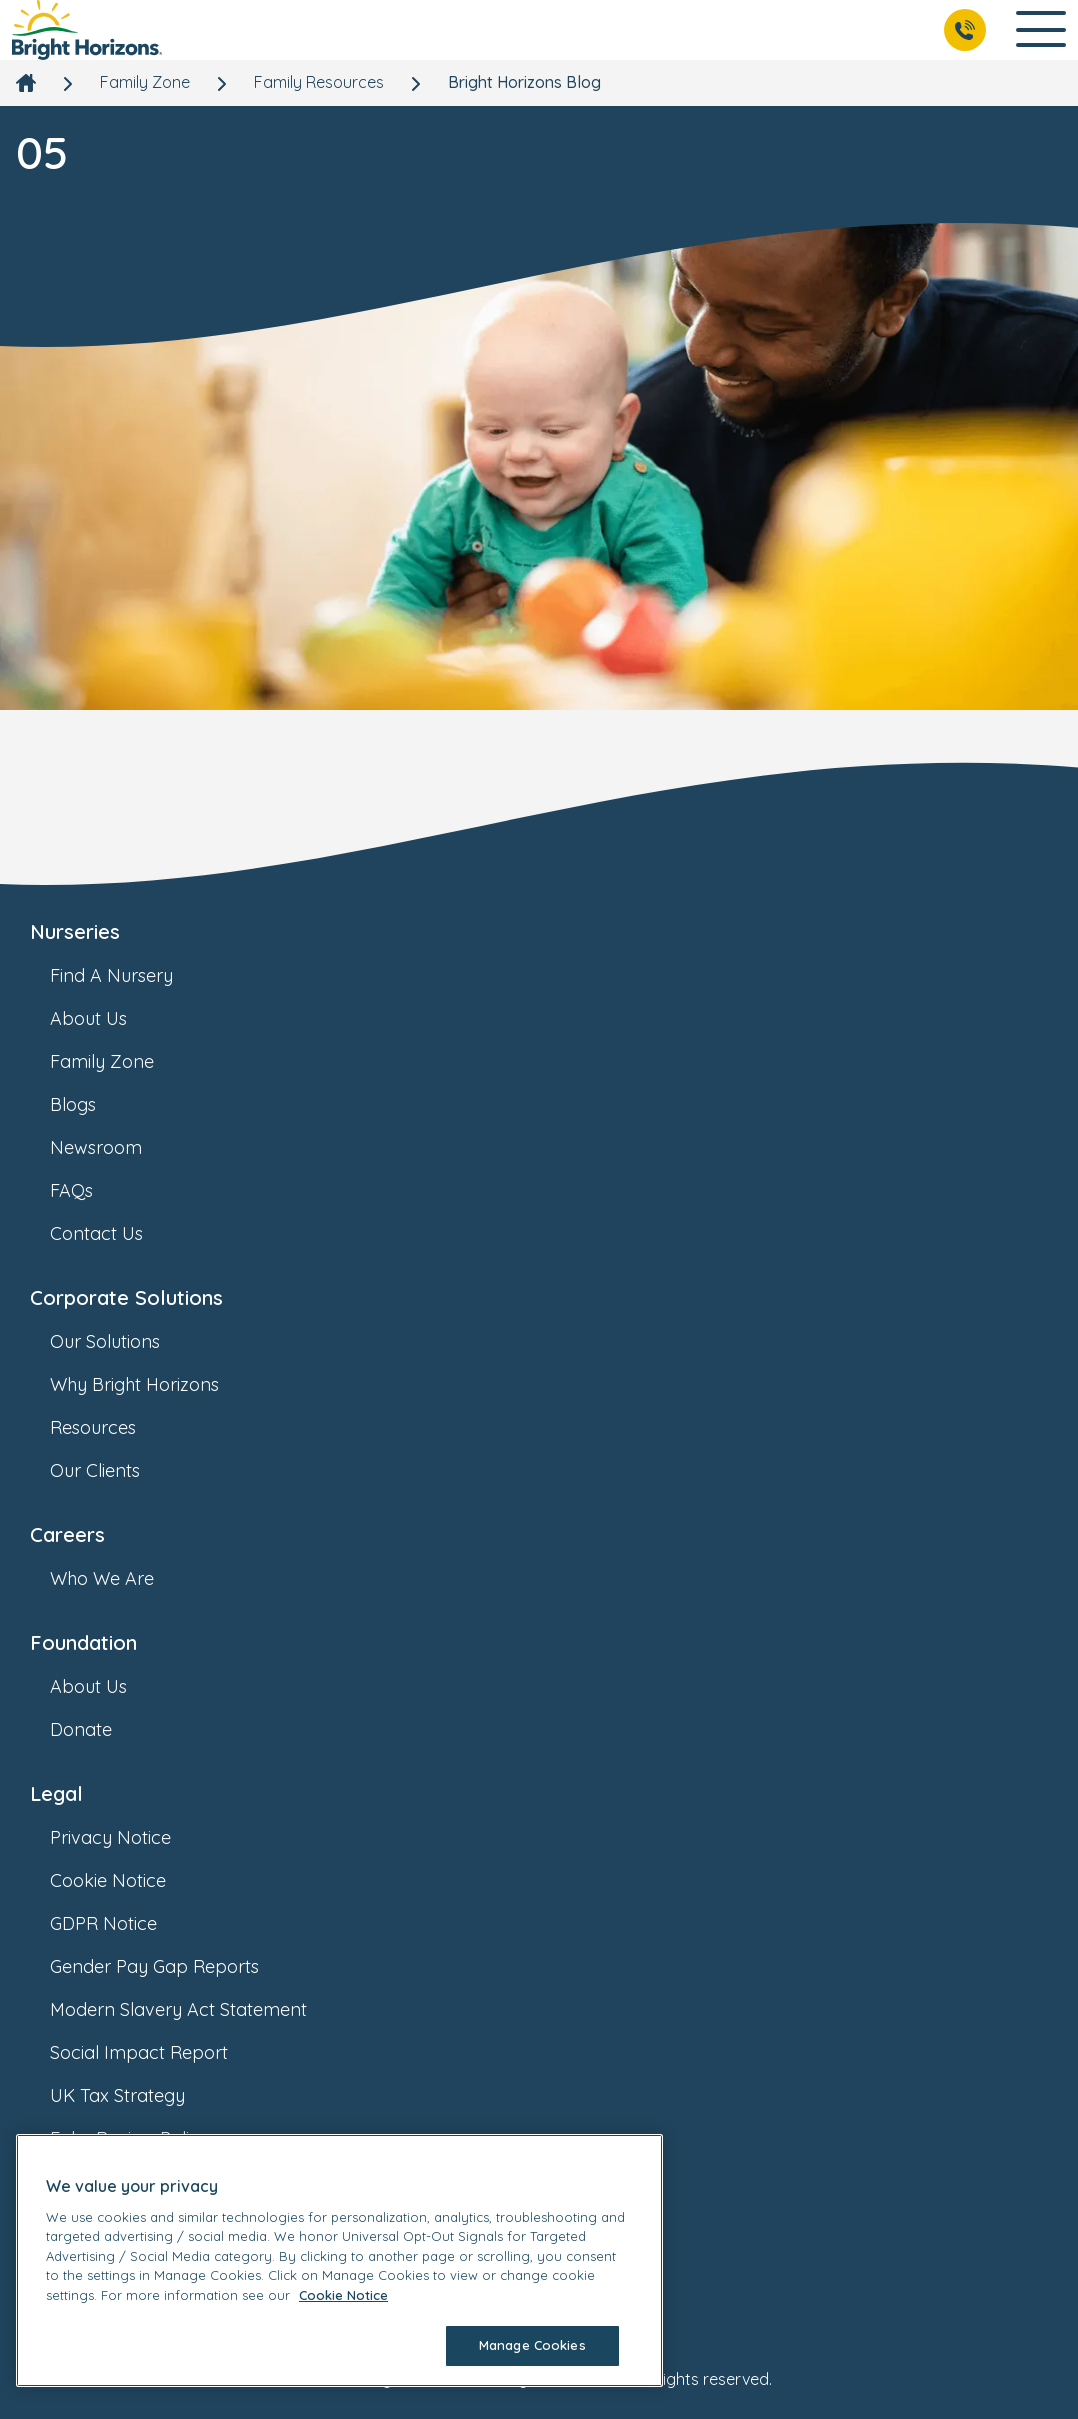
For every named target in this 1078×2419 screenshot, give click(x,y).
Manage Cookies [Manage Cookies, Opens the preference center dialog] (532, 2345)
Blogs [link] (93, 1104)
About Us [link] (108, 1018)
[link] (87, 30)
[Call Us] (965, 30)
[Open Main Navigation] (1041, 30)
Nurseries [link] (75, 931)
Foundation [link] (83, 1642)
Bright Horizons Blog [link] (524, 82)
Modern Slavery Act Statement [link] (198, 2009)
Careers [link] (67, 1534)
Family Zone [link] (145, 82)
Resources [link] (113, 1427)
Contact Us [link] (116, 1233)
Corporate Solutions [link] (126, 1297)
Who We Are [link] (122, 1578)
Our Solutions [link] (125, 1341)
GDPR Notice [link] (123, 1923)
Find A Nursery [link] (131, 975)
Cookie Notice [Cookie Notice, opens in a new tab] (343, 2295)
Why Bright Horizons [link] (154, 1384)
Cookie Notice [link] (128, 1880)
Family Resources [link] (319, 82)
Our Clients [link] (115, 1470)
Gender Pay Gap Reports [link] (174, 1966)
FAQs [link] (91, 1190)
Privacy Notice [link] (130, 1837)
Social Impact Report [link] (159, 2052)
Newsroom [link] (116, 1147)
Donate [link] (101, 1729)
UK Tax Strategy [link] (137, 2095)
